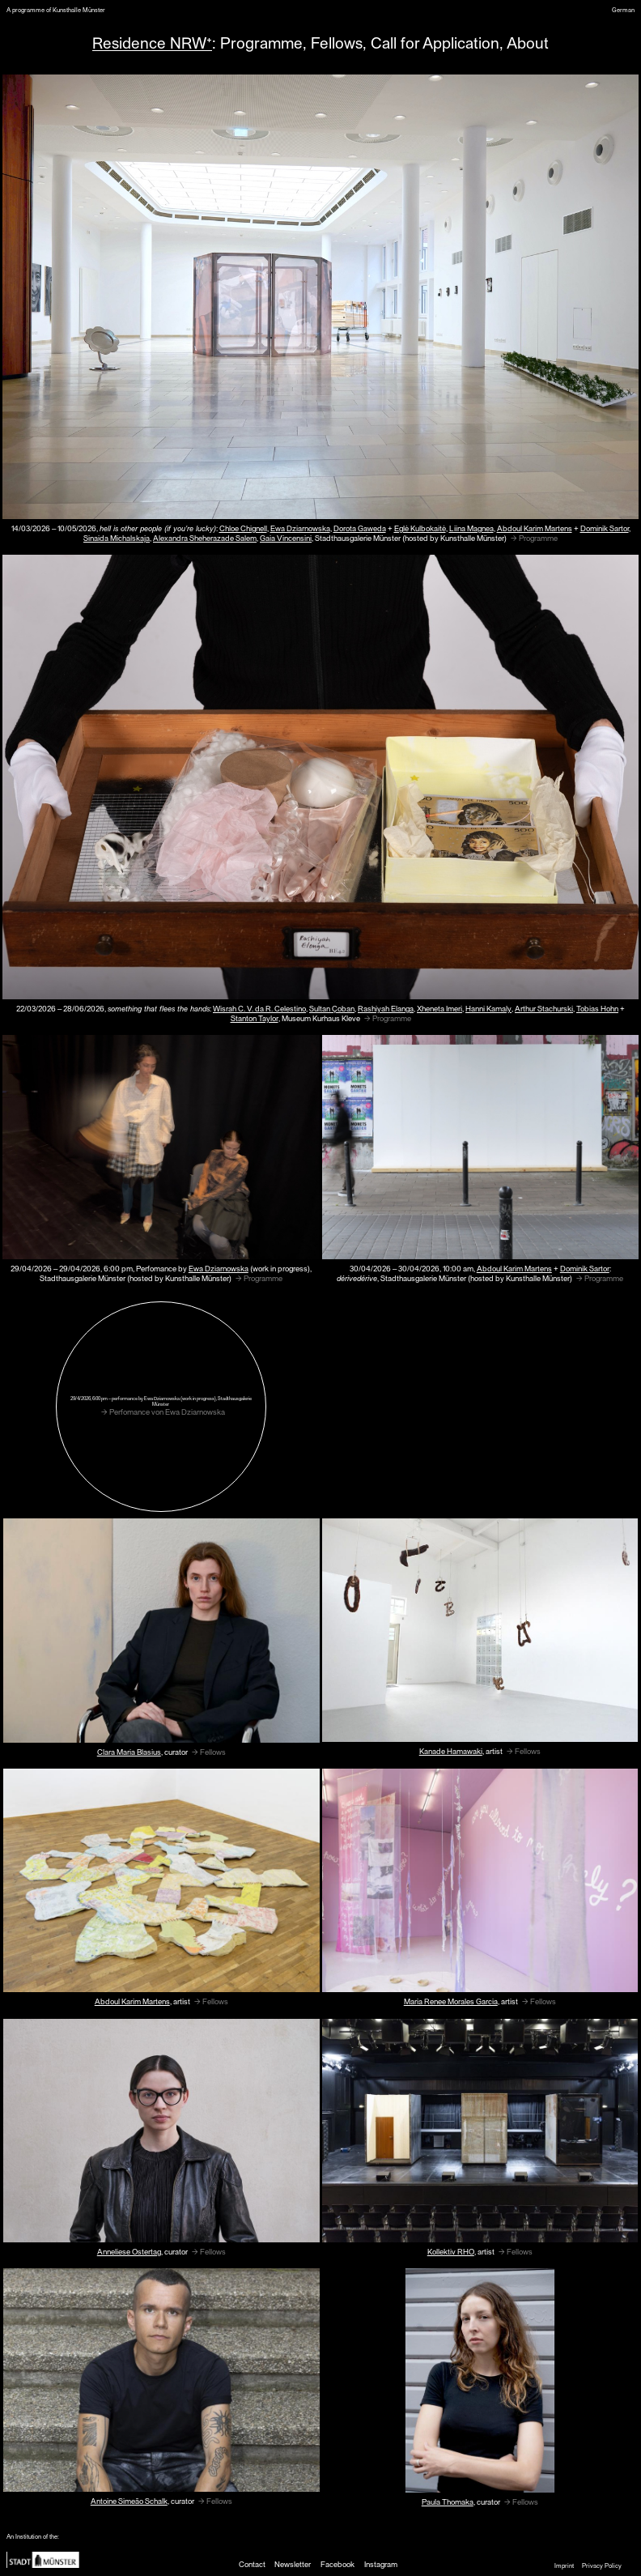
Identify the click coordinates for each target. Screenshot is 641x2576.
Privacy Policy (602, 2565)
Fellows (337, 42)
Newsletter (292, 2564)
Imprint (564, 2565)
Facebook (337, 2564)
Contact (252, 2564)
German (623, 10)
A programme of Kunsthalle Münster (55, 10)
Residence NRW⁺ (152, 42)
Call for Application (435, 42)
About (528, 42)
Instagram (380, 2564)
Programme (261, 42)
